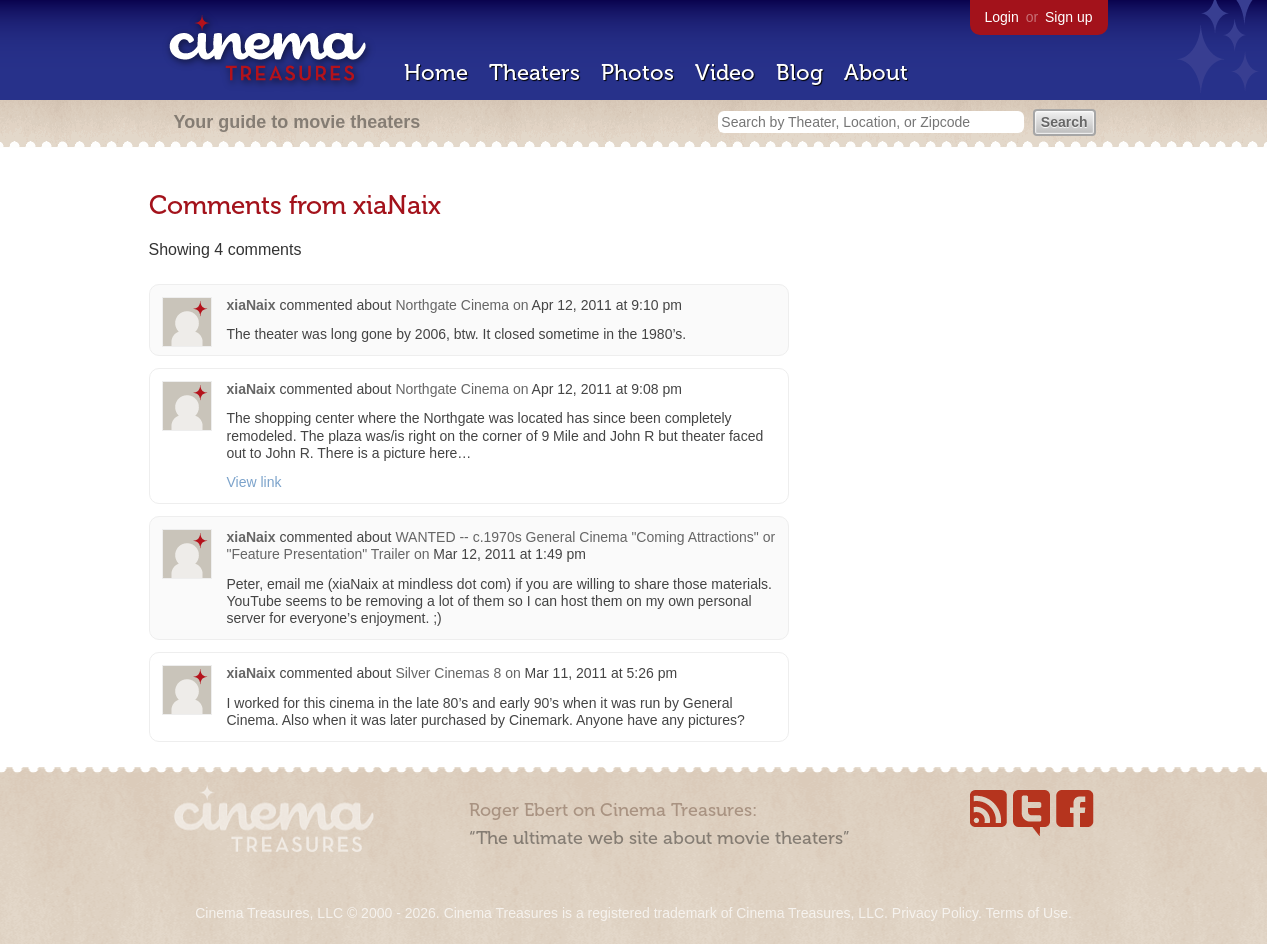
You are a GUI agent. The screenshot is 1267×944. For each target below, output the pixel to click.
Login (1002, 17)
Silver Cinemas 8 (448, 673)
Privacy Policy (935, 913)
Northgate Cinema (452, 305)
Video (725, 72)
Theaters (534, 72)
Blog (799, 72)
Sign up (1068, 17)
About (876, 72)
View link (254, 482)
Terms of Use (1026, 913)
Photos (637, 72)
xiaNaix (251, 305)
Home (436, 72)
